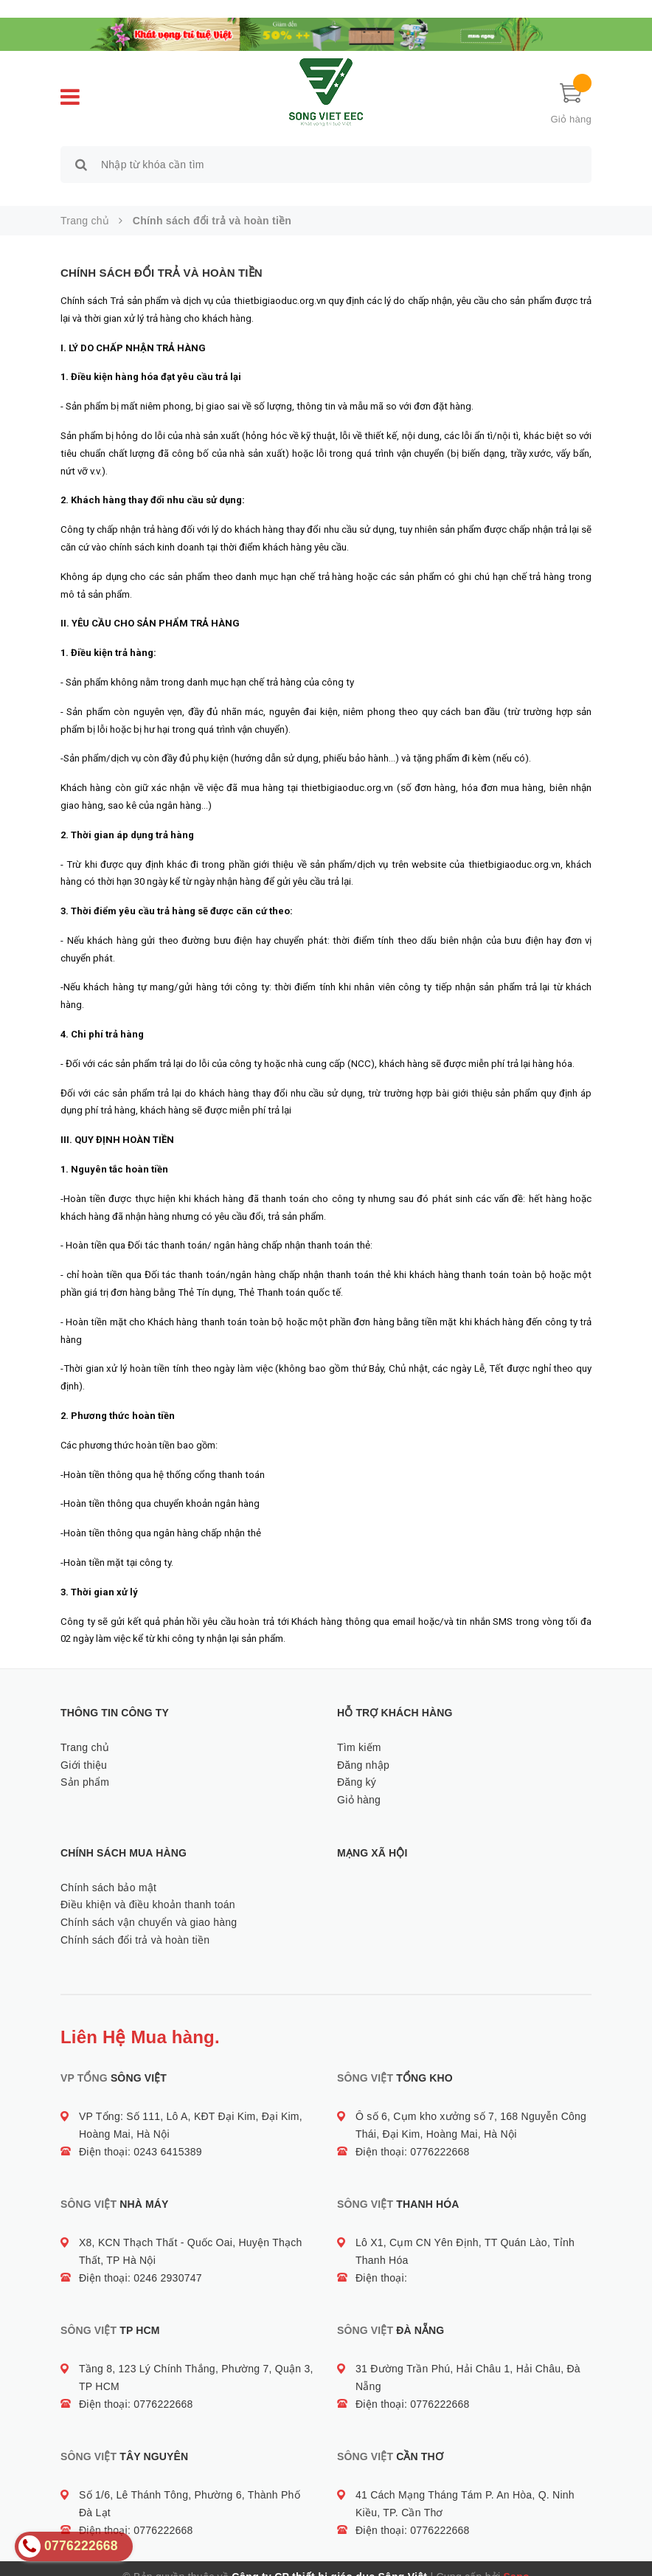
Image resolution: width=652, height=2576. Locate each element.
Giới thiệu (83, 1748)
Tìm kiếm (359, 1730)
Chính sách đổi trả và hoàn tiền (161, 255)
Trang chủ (84, 1730)
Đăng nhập (363, 1748)
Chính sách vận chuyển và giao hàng (148, 1905)
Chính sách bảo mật (108, 1870)
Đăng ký (356, 1766)
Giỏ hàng (359, 1783)
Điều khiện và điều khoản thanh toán (147, 1888)
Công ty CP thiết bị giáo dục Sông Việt (329, 2560)
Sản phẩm (84, 1766)
